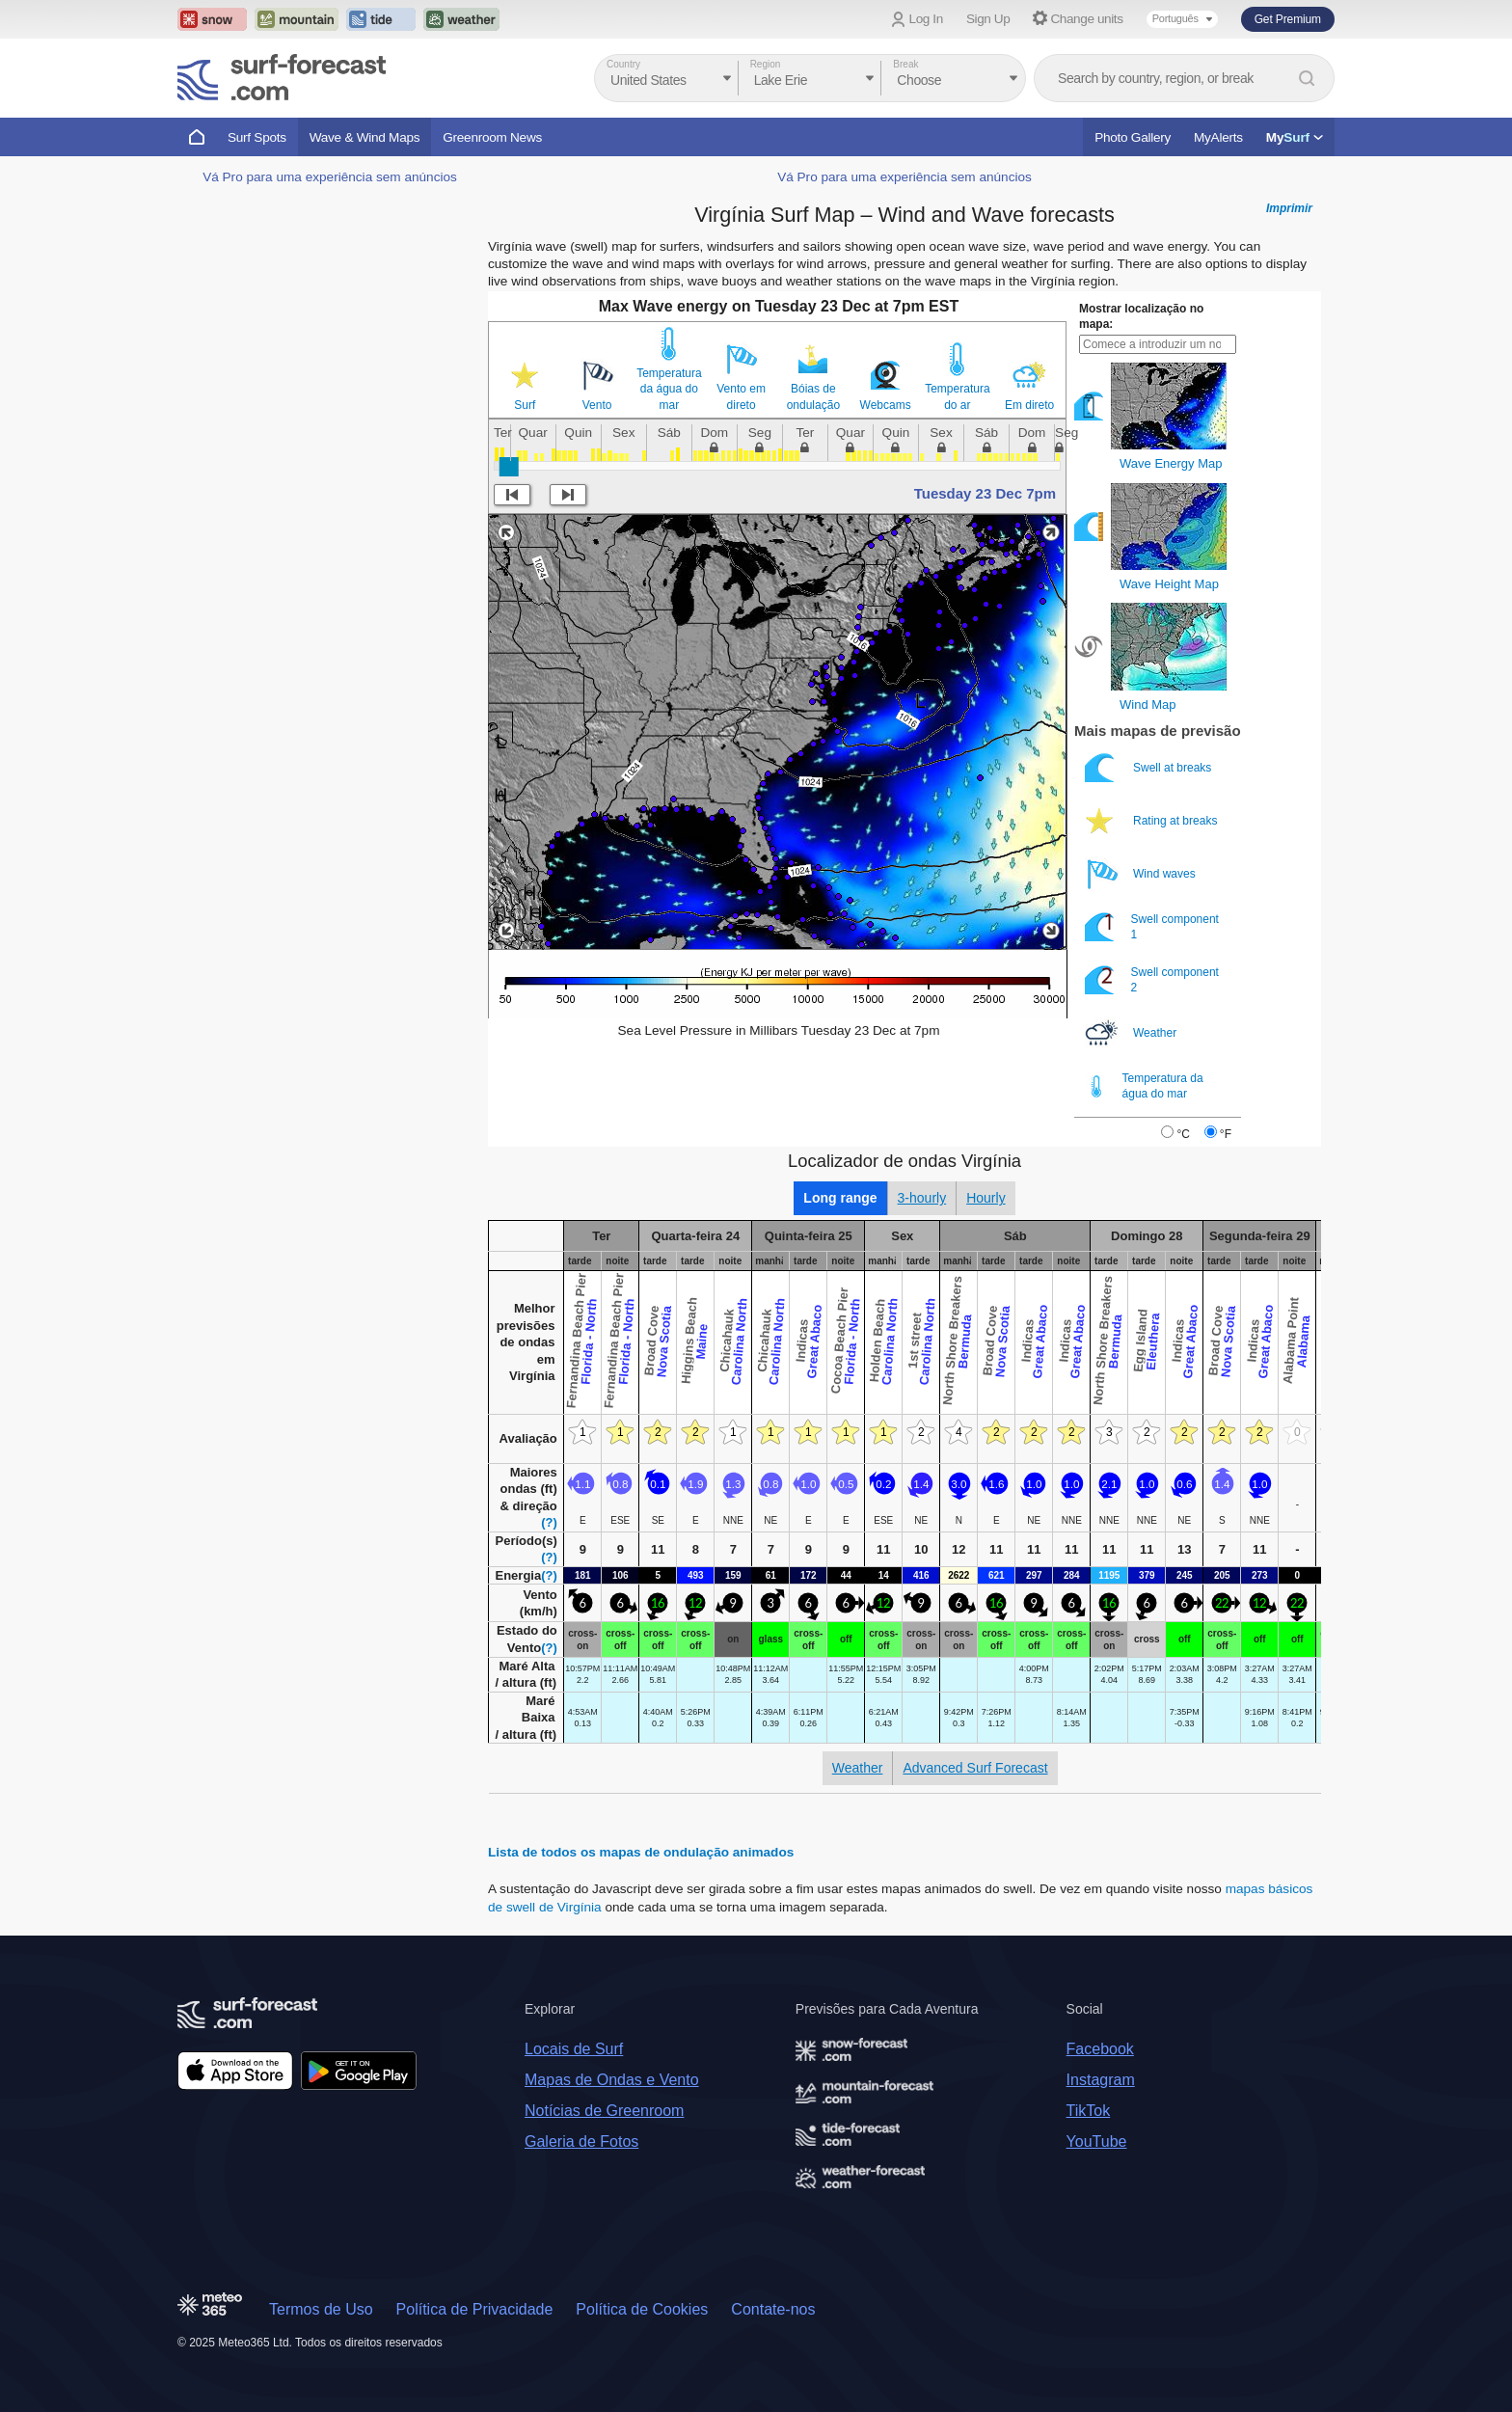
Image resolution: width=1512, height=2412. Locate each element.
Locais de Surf (574, 2049)
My (1294, 137)
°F (1225, 1134)
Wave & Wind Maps (365, 137)
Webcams (885, 405)
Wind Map (1148, 704)
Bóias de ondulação (813, 396)
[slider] (509, 466)
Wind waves (1142, 874)
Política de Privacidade (475, 2309)
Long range (840, 1198)
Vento (597, 405)
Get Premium (1288, 19)
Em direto (1029, 405)
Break (905, 64)
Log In (926, 19)
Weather (1132, 1033)
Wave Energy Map (1171, 463)
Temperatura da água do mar (668, 388)
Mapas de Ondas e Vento (612, 2080)
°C (1182, 1134)
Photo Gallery (1132, 137)
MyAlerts (1218, 137)
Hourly (985, 1198)
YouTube (1096, 2141)
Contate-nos (773, 2309)
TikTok (1088, 2110)
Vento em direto (741, 396)
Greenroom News (492, 137)
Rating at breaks (1153, 821)
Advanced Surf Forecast (975, 1767)
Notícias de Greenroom (604, 2110)
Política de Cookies (642, 2309)
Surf (524, 405)
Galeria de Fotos (581, 2141)
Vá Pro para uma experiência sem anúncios (329, 177)
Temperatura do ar (957, 396)
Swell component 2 (1152, 980)
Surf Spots (257, 137)
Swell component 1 (1152, 927)
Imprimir (1289, 208)
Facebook (1100, 2049)
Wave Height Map (1169, 584)
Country (623, 64)
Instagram (1100, 2080)
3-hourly (922, 1198)
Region (765, 64)
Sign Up (988, 19)
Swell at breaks (1150, 768)
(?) (549, 1522)
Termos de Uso (321, 2309)
